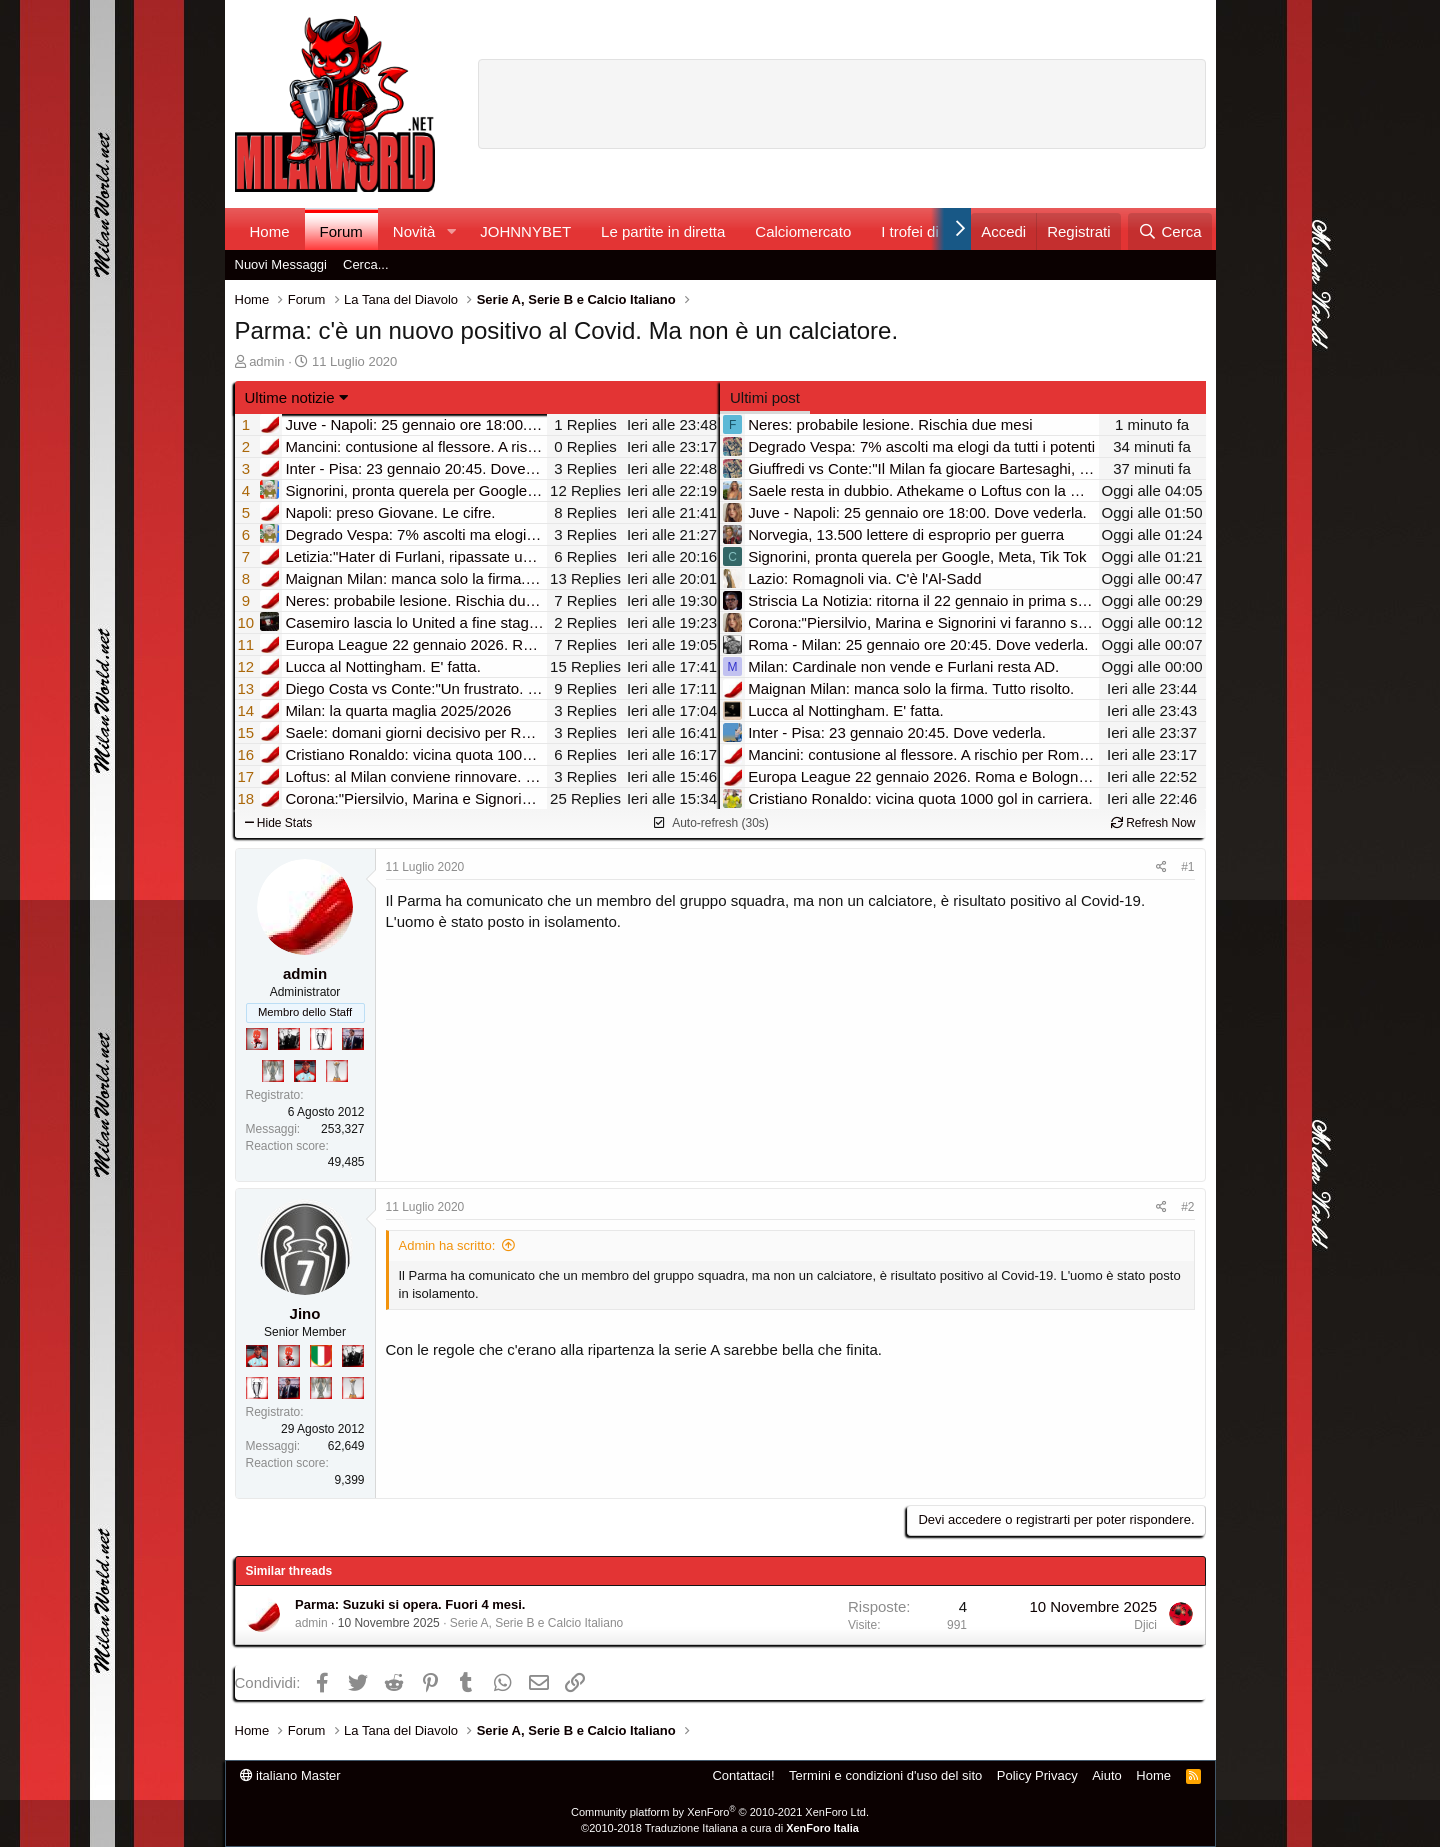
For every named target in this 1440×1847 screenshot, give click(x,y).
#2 (1187, 1207)
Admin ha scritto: (447, 1245)
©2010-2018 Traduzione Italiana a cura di (720, 1828)
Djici (1145, 1625)
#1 (1187, 867)
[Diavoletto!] (257, 1039)
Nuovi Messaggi (281, 264)
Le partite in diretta (663, 231)
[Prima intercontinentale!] (337, 1071)
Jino (305, 1313)
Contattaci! (743, 1775)
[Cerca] (1169, 231)
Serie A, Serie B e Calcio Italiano (536, 1623)
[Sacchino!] (305, 1071)
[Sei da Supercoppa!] (273, 1071)
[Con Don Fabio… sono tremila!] (353, 1039)
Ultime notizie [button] (290, 397)
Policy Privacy (1037, 1775)
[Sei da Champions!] (321, 1039)
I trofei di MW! (927, 231)
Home (270, 231)
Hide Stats (279, 823)
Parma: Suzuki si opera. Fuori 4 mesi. (410, 1604)
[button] (451, 231)
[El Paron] (289, 1039)
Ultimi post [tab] (765, 397)
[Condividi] (1161, 867)
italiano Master (290, 1775)
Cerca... (366, 264)
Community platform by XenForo (720, 1812)
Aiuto (1107, 1775)
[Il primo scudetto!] (321, 1356)
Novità (414, 231)
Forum (341, 231)
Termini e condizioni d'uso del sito (885, 1775)
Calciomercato (803, 231)
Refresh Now (1153, 823)
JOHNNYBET (525, 231)
